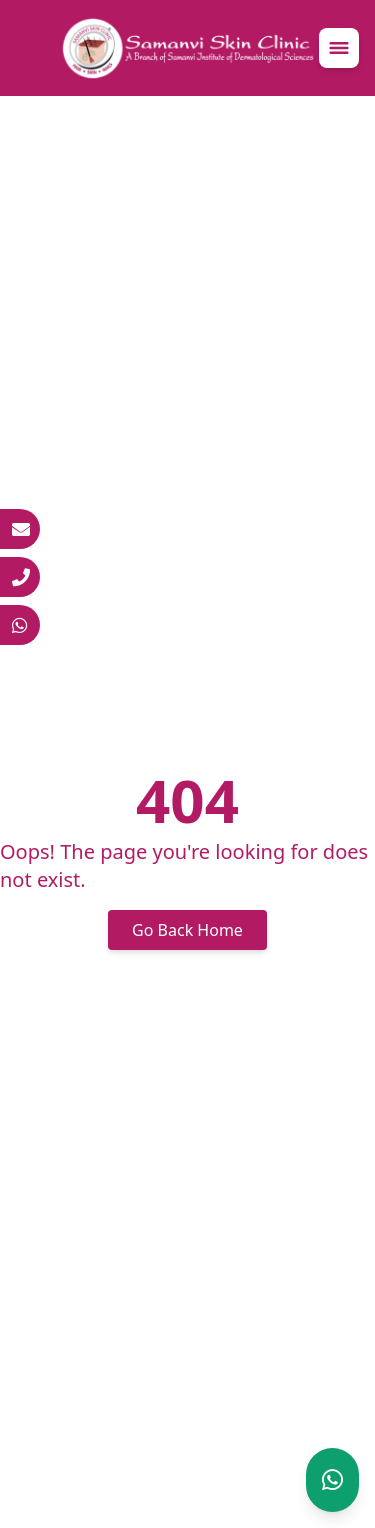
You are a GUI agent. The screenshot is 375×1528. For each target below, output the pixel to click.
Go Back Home (187, 930)
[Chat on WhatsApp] (332, 1480)
